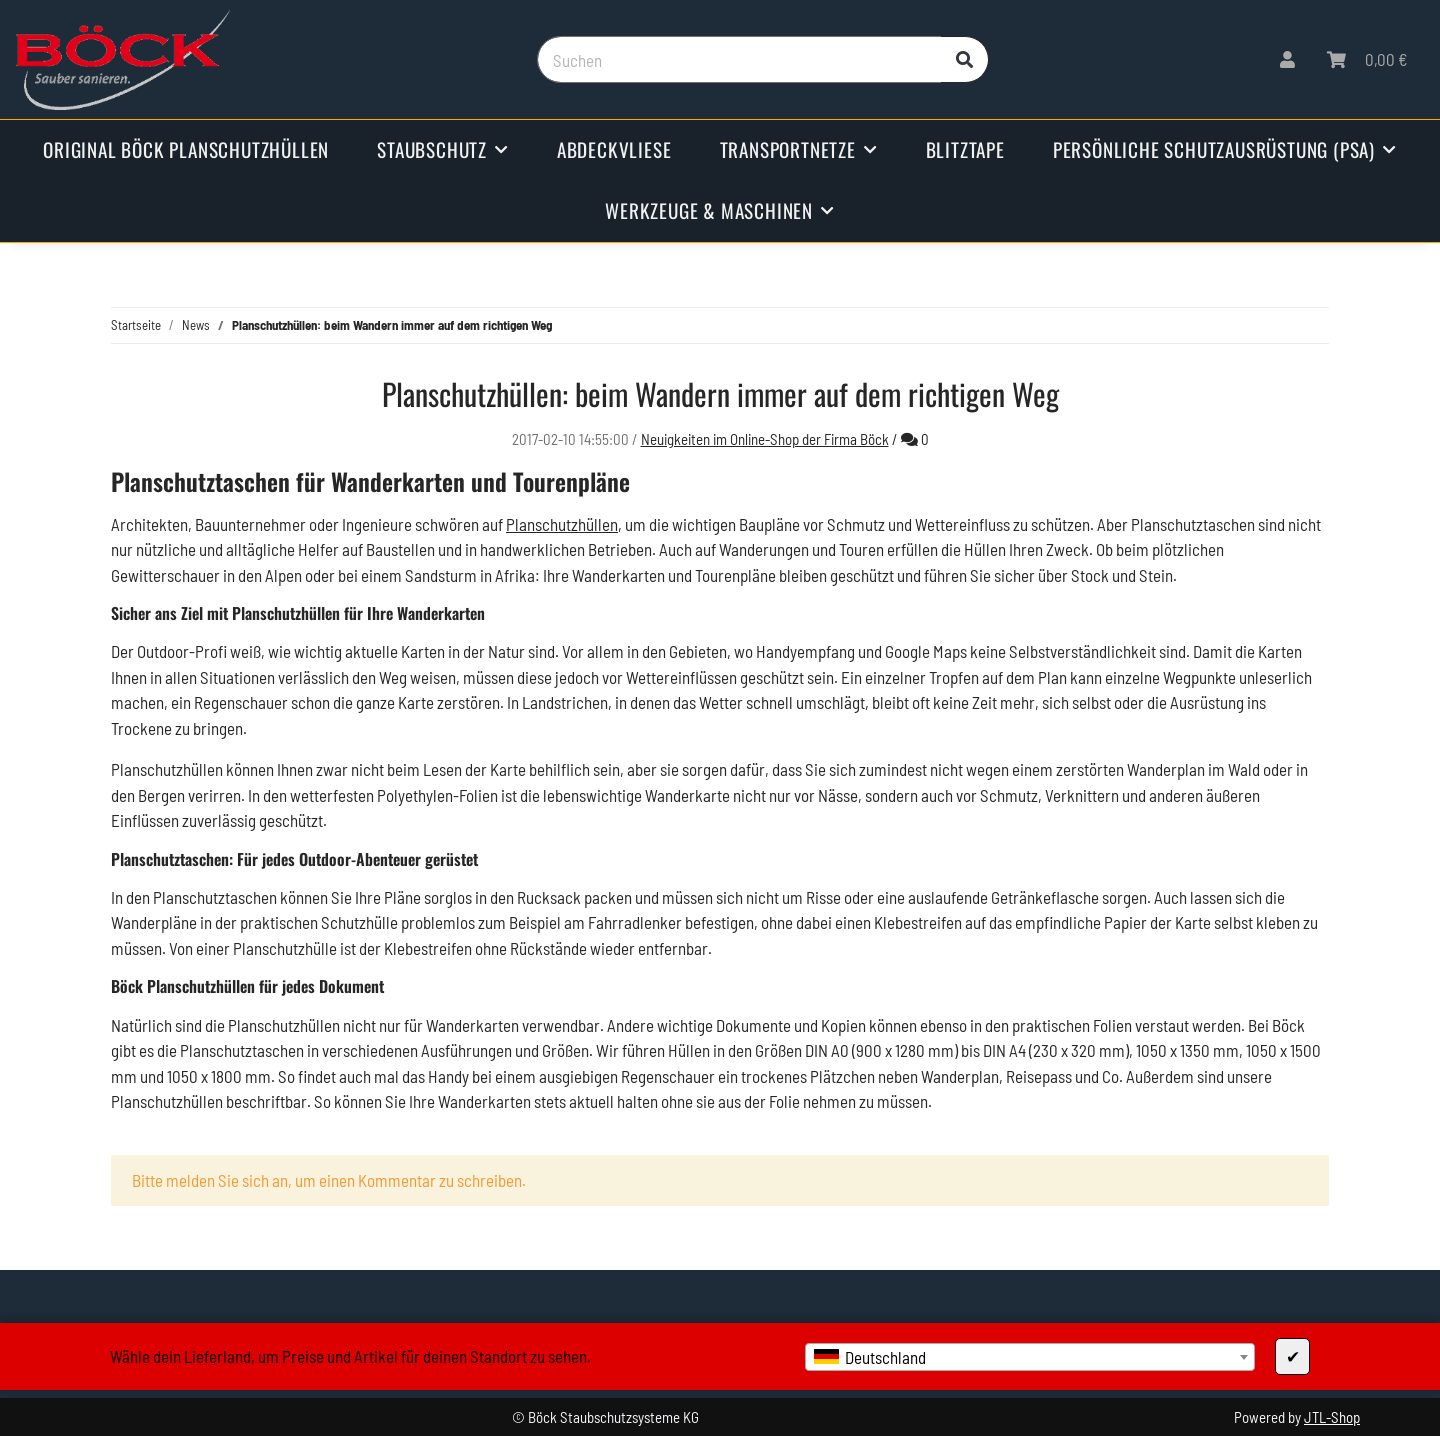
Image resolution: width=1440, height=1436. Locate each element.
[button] (1287, 60)
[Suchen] (739, 60)
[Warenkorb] (1367, 60)
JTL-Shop (1332, 1417)
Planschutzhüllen (562, 524)
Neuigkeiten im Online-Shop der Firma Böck (765, 439)
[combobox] (1030, 1357)
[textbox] (1030, 1357)
